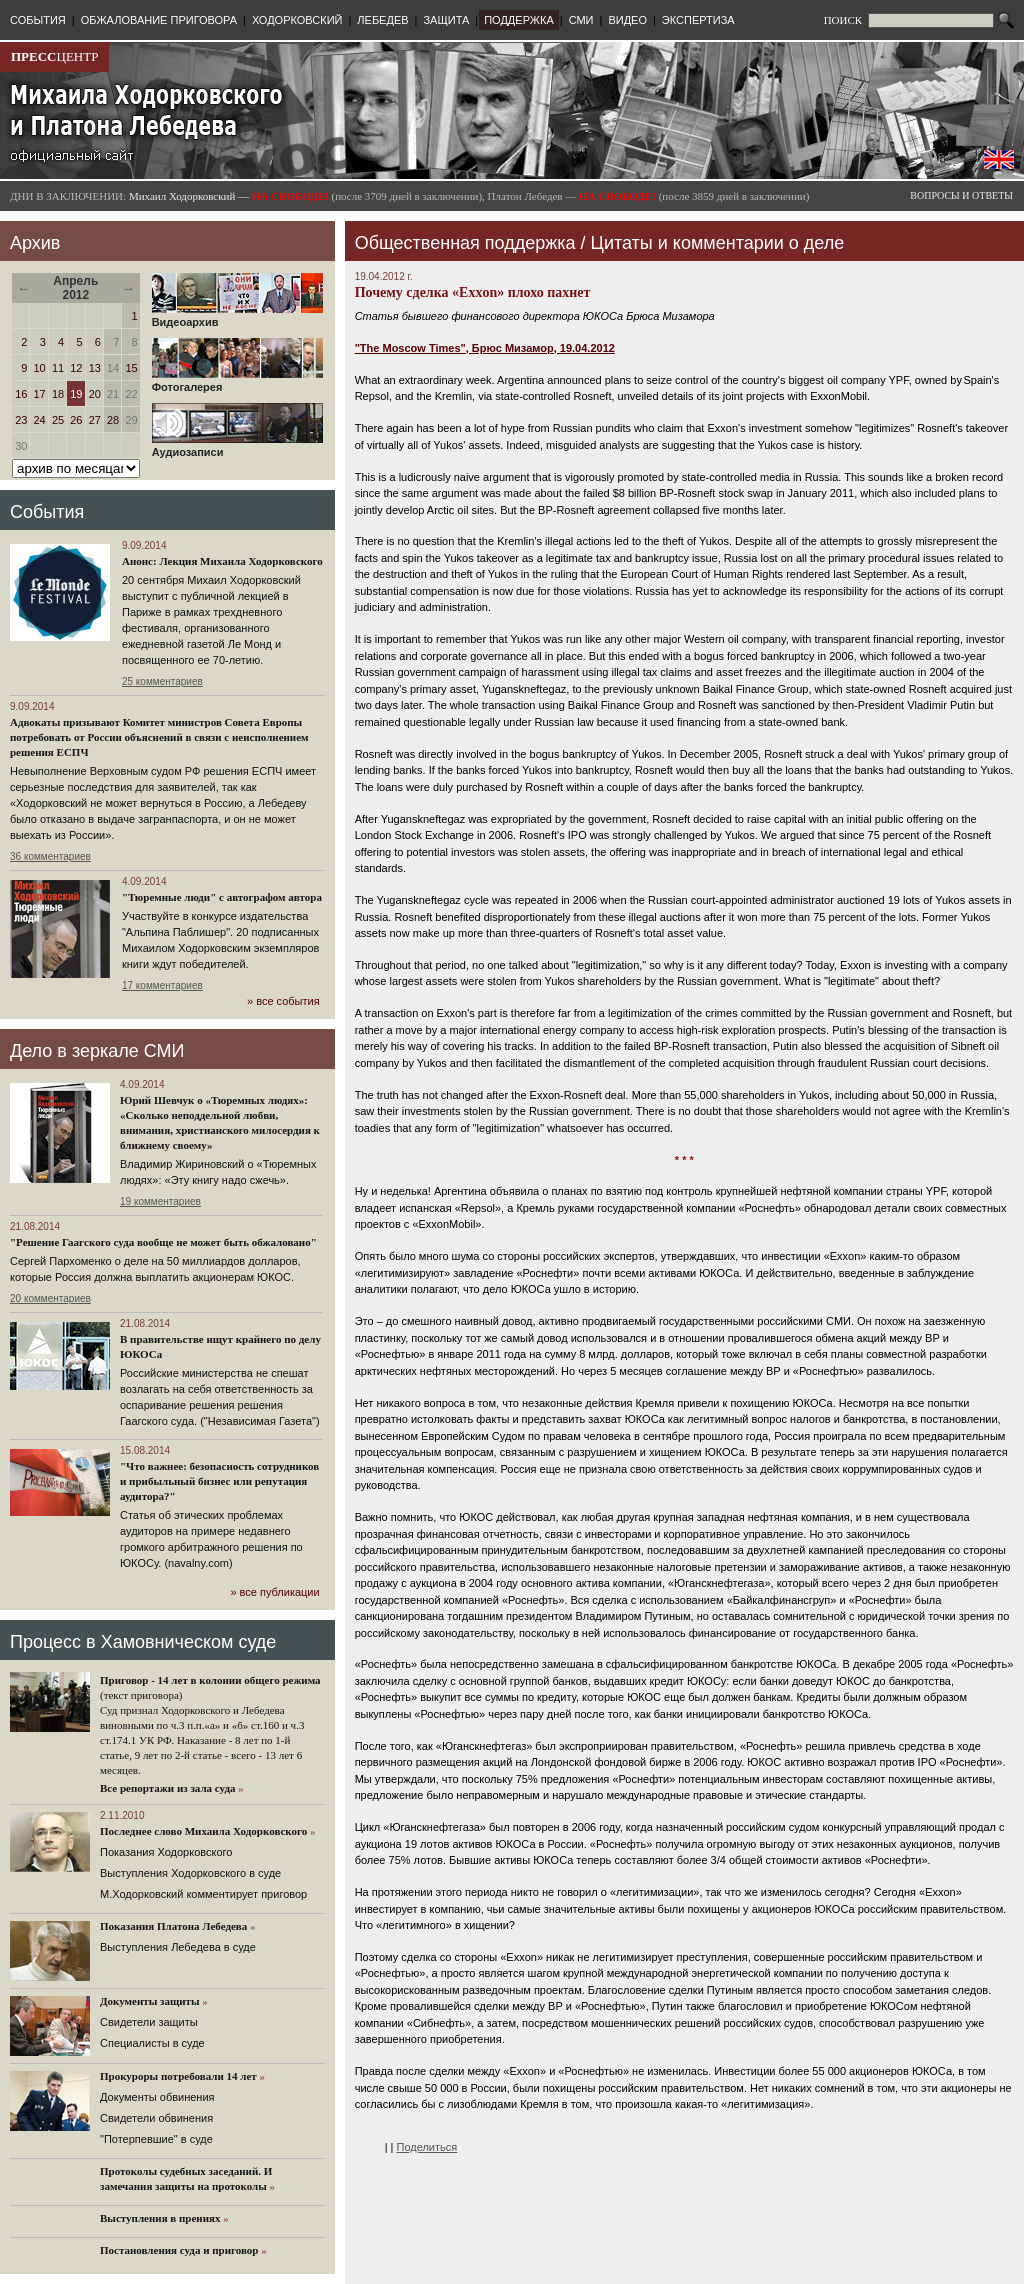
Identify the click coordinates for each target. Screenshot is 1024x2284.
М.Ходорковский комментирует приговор (203, 1894)
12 (76, 368)
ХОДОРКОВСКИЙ (297, 20)
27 (95, 420)
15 (131, 368)
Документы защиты (150, 2001)
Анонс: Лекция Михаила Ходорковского (222, 561)
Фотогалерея (237, 382)
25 (58, 420)
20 (95, 394)
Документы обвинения (157, 2097)
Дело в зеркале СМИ (97, 1051)
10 (40, 368)
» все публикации (274, 1592)
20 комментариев (50, 1298)
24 (40, 420)
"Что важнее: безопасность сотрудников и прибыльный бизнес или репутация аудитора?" (219, 1481)
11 (58, 368)
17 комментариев (162, 985)
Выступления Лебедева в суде (178, 1947)
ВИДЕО (627, 20)
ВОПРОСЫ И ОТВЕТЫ (961, 195)
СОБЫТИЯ (38, 20)
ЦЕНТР (54, 56)
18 (58, 394)
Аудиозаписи (237, 447)
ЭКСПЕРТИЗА (698, 20)
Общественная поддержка (465, 243)
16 (21, 394)
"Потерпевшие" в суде (156, 2139)
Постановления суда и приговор (179, 2250)
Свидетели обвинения (156, 2118)
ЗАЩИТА (446, 20)
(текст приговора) (141, 1695)
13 (95, 368)
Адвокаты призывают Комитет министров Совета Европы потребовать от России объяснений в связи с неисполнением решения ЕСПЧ (159, 737)
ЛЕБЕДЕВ (382, 20)
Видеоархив (237, 317)
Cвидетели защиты (149, 2022)
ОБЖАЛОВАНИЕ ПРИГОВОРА (159, 20)
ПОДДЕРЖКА (519, 20)
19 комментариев (160, 1201)
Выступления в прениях (160, 2218)
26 (76, 420)
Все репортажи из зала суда (167, 1788)
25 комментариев (162, 681)
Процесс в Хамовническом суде (143, 1642)
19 (76, 394)
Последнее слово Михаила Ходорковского (203, 1831)
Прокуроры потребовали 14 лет (178, 2076)
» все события (283, 1001)
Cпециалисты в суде (152, 2043)
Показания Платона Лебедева (173, 1926)
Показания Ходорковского (166, 1852)
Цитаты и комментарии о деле (718, 243)
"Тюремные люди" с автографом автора (222, 897)
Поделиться (427, 2147)
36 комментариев (50, 856)
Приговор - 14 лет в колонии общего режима (210, 1680)
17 (40, 394)
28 (113, 420)
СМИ (581, 20)
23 (21, 420)
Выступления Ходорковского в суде (190, 1873)
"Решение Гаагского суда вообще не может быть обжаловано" (163, 1242)
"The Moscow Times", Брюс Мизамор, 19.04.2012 (485, 348)
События (47, 512)
